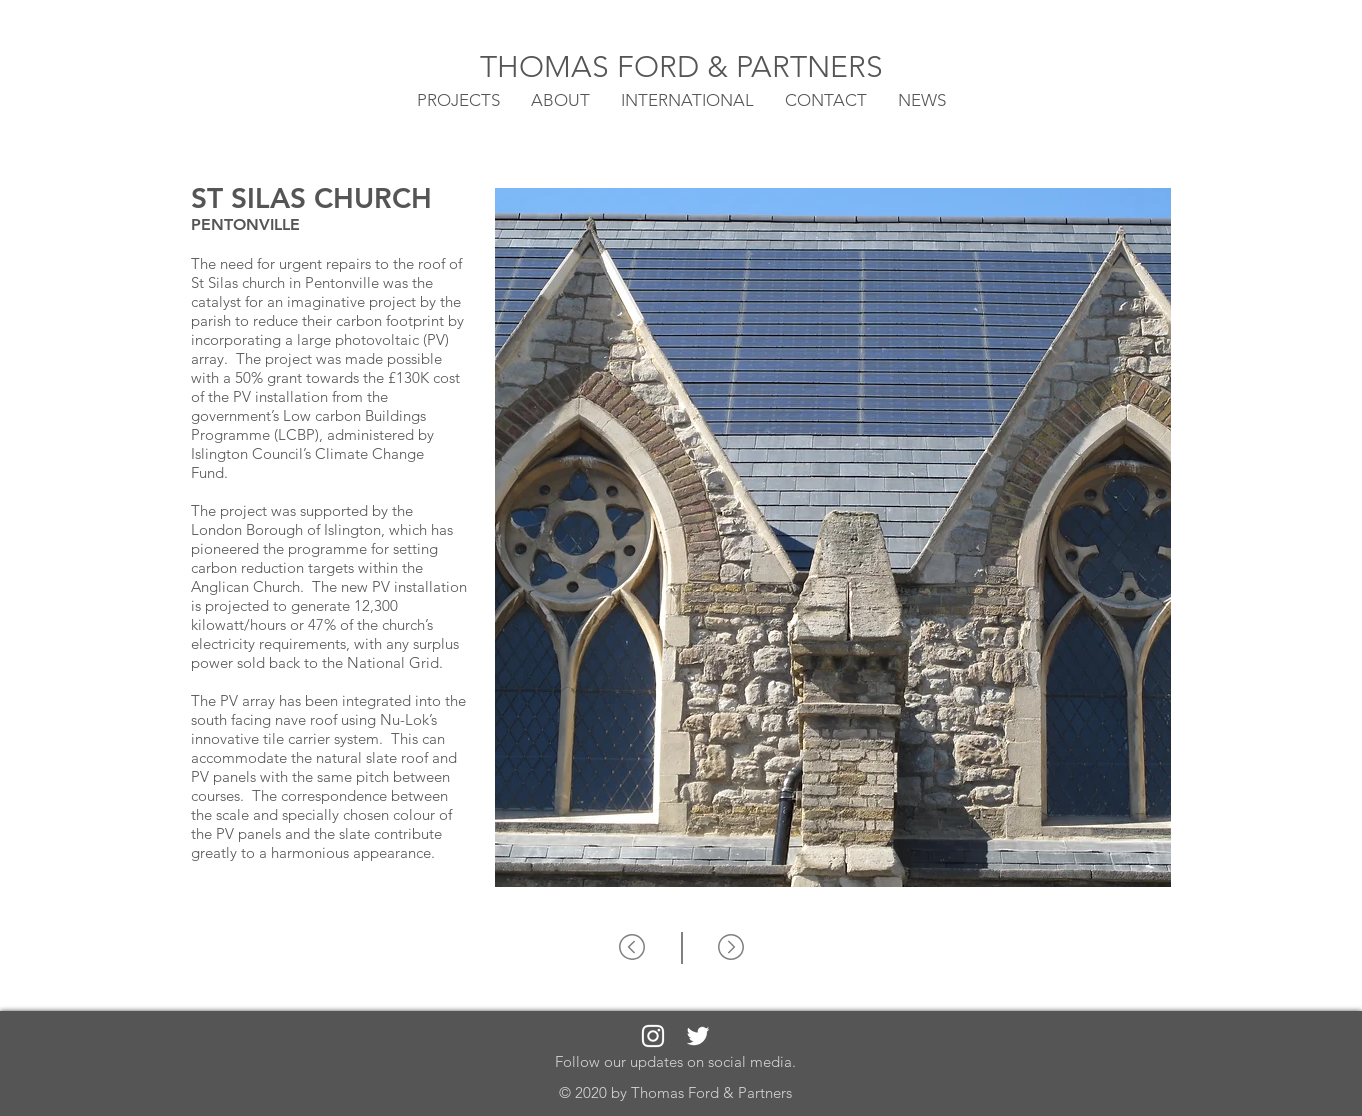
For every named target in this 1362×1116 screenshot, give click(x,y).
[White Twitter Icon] (698, 1036)
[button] (687, 99)
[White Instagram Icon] (653, 1036)
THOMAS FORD (593, 67)
